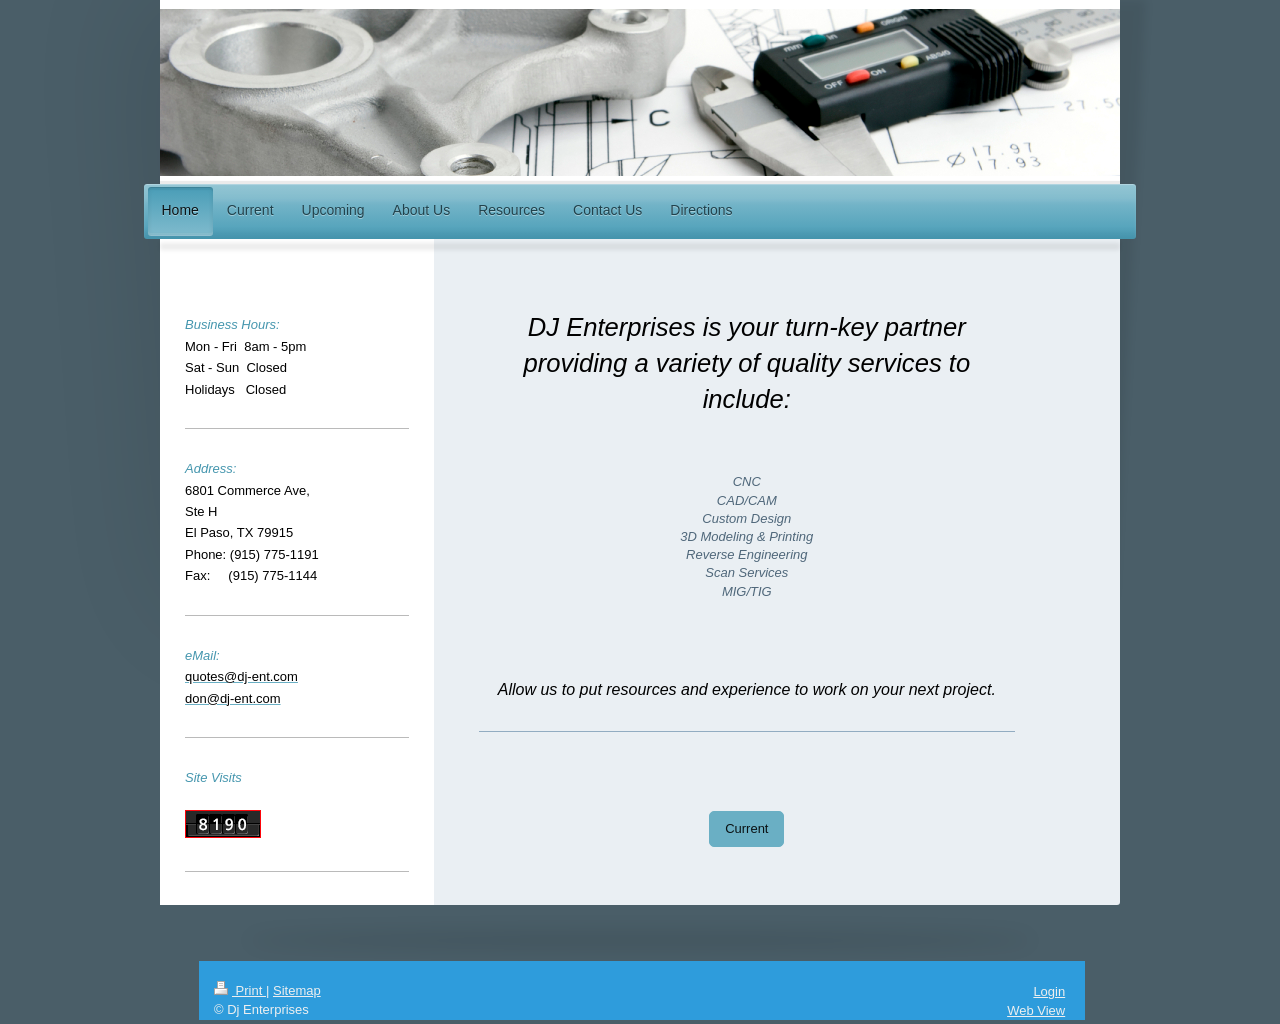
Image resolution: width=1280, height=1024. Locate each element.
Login (1049, 991)
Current (746, 828)
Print (240, 990)
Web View (1036, 1010)
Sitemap (297, 990)
